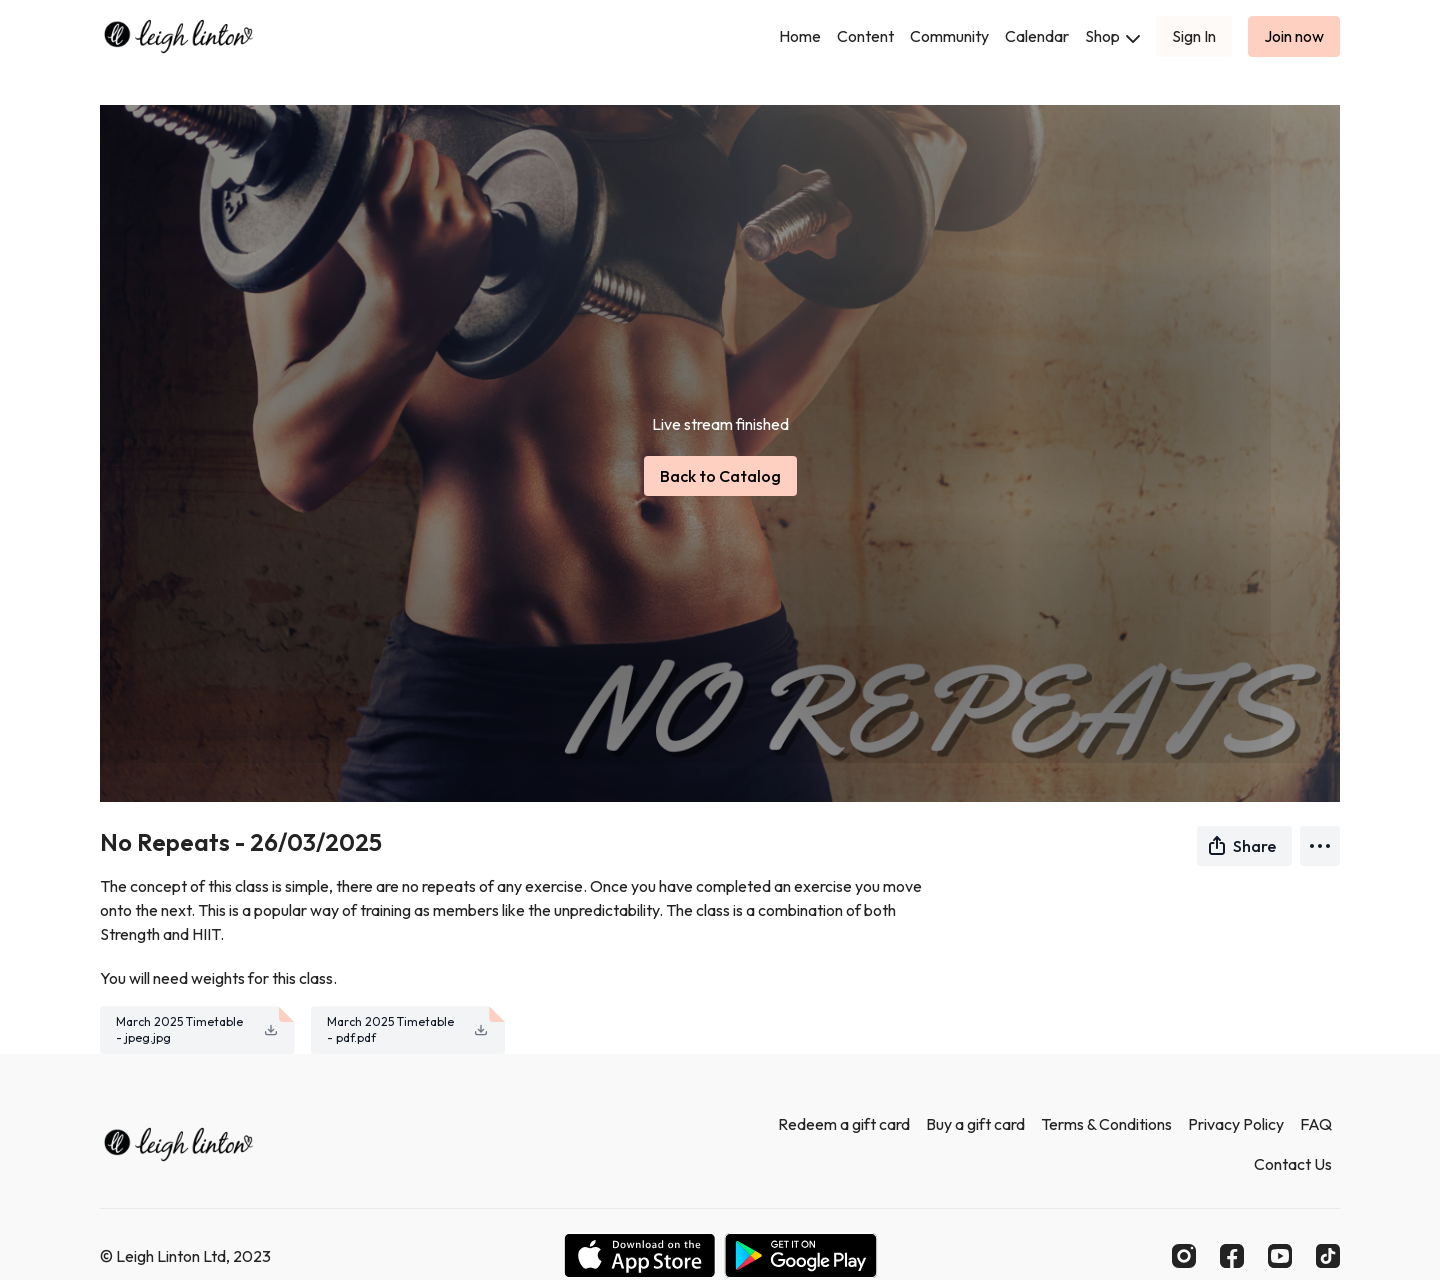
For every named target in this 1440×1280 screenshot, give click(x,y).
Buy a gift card (975, 1124)
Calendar (1037, 36)
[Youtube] (1280, 1256)
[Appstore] (639, 1255)
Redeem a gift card (844, 1124)
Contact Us (1293, 1164)
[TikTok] (1328, 1256)
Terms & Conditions (1106, 1124)
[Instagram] (1184, 1256)
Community (949, 36)
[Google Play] (801, 1255)
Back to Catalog (720, 476)
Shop (1112, 36)
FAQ (1316, 1124)
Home (800, 36)
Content (865, 36)
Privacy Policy (1236, 1124)
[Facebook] (1232, 1256)
